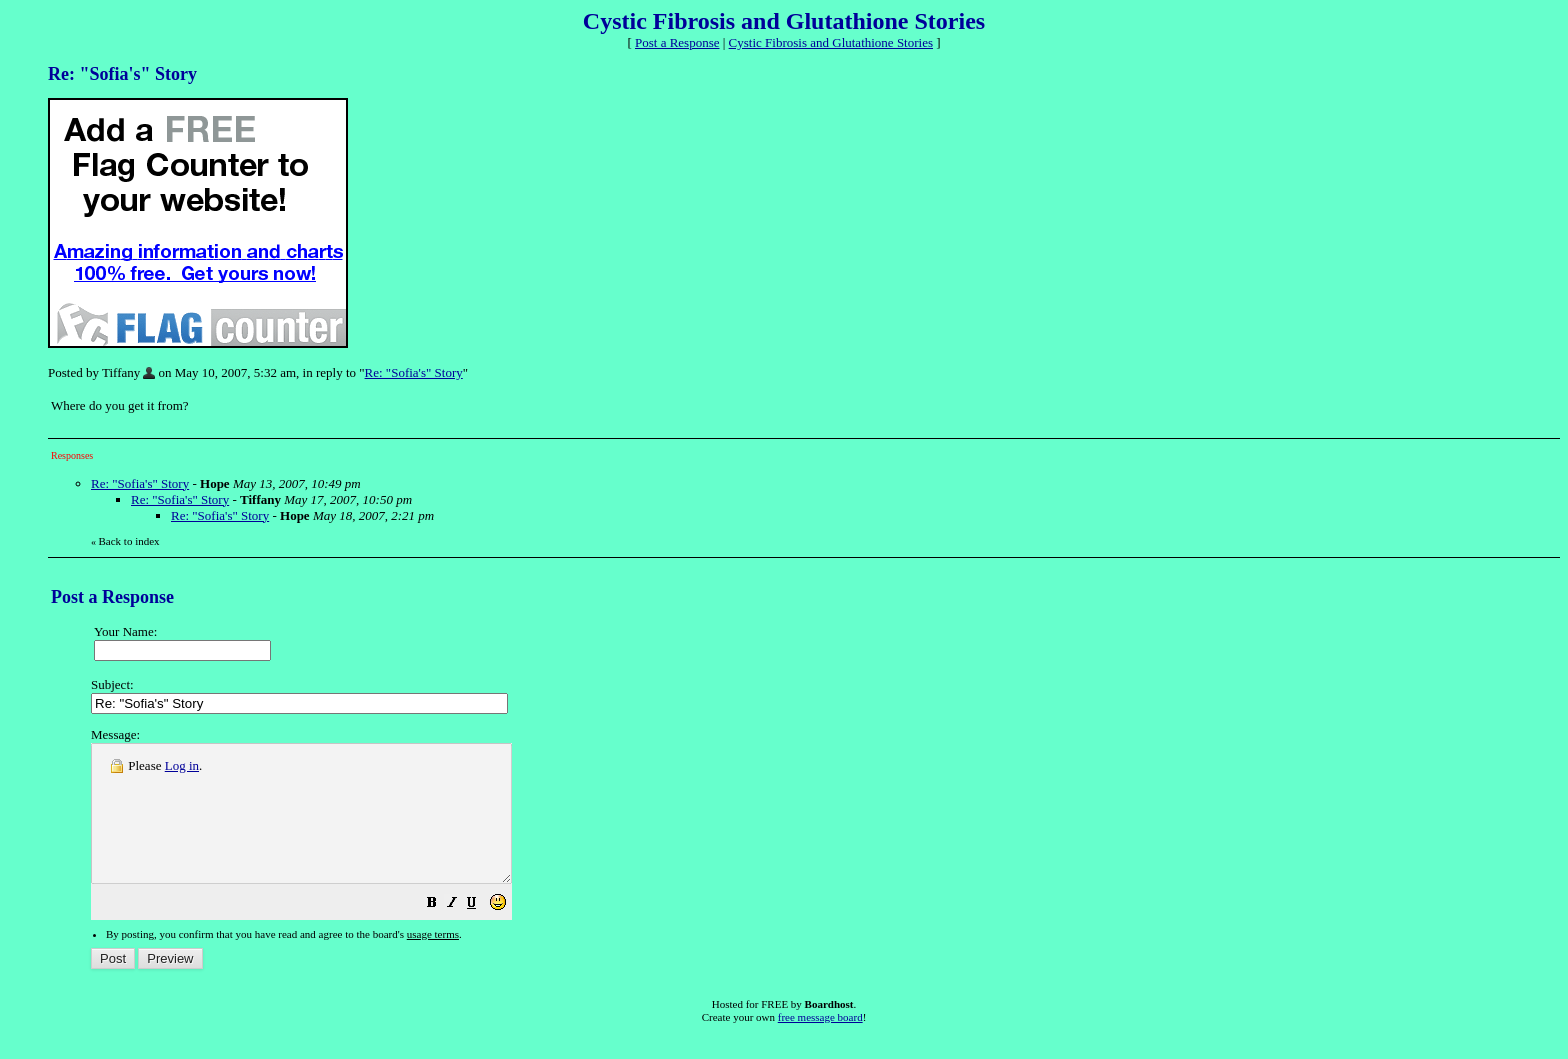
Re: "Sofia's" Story (414, 372)
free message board (820, 1044)
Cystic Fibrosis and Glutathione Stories (831, 42)
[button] (482, 932)
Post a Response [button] (677, 42)
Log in (182, 765)
